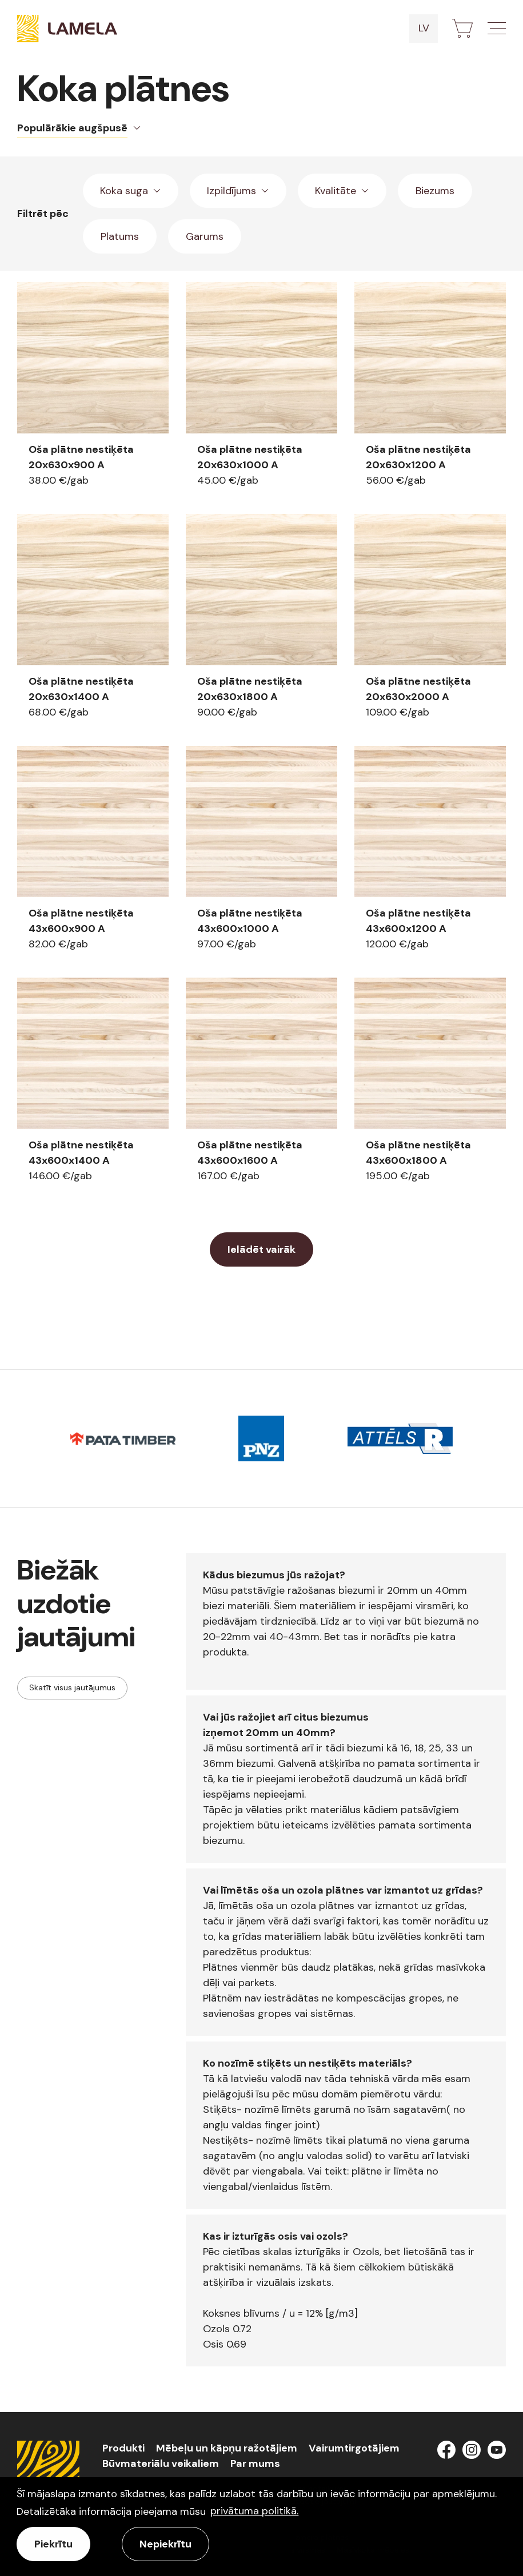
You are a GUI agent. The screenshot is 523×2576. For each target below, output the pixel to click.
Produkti (123, 2448)
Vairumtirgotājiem (354, 2448)
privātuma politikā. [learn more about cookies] (254, 2511)
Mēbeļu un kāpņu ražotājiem (226, 2448)
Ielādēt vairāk (261, 1249)
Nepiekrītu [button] (165, 2544)
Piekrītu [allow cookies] (53, 2544)
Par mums (255, 2463)
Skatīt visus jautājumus (72, 1687)
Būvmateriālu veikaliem (160, 2463)
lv (423, 28)
